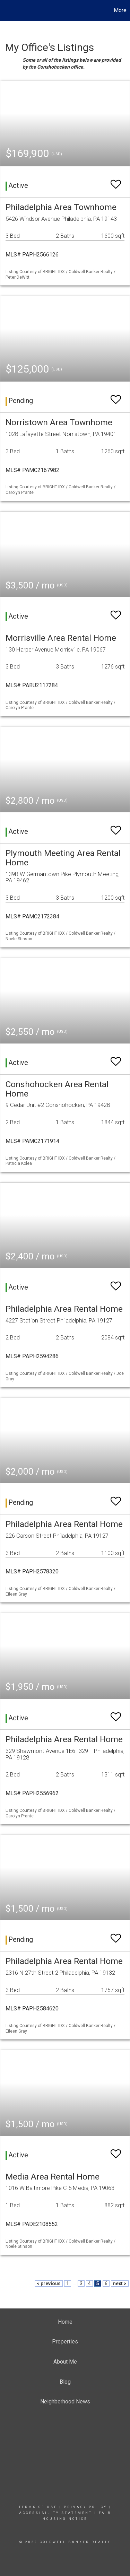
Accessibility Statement (55, 2513)
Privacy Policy (85, 2507)
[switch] (115, 181)
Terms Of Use (38, 2507)
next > (120, 2283)
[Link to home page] (6, 10)
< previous (49, 2283)
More (120, 10)
